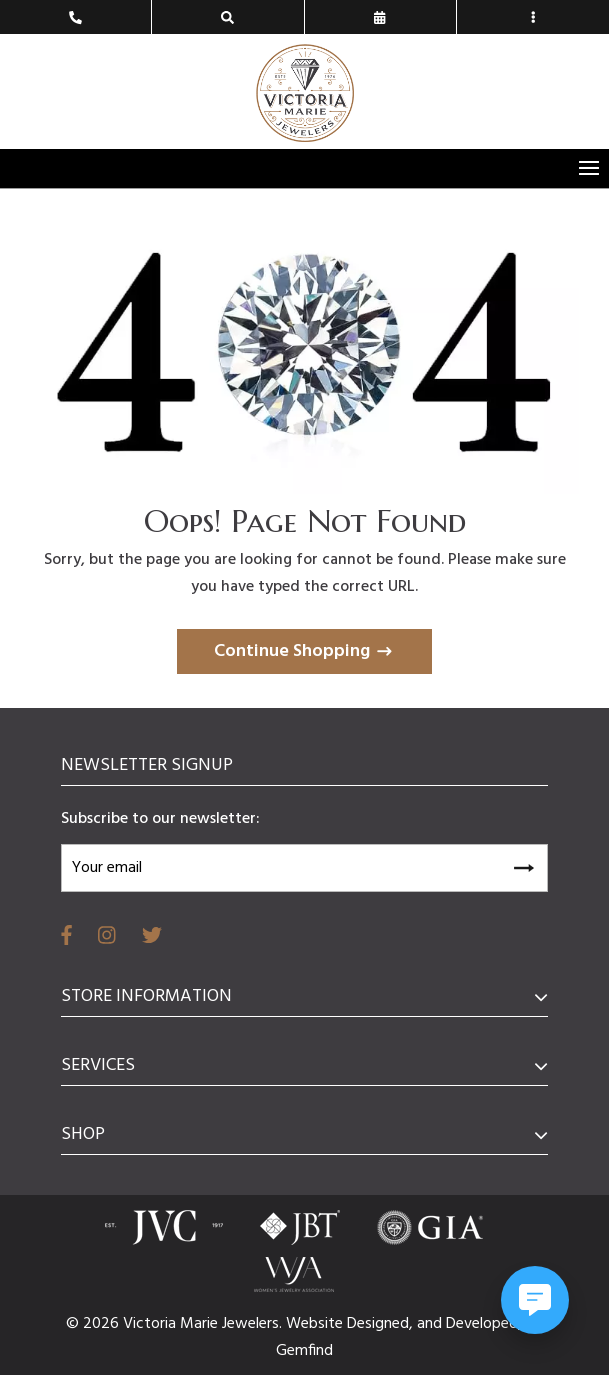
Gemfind (304, 1351)
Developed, (486, 1324)
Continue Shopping (292, 651)
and (431, 1324)
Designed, (382, 1324)
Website (316, 1324)
